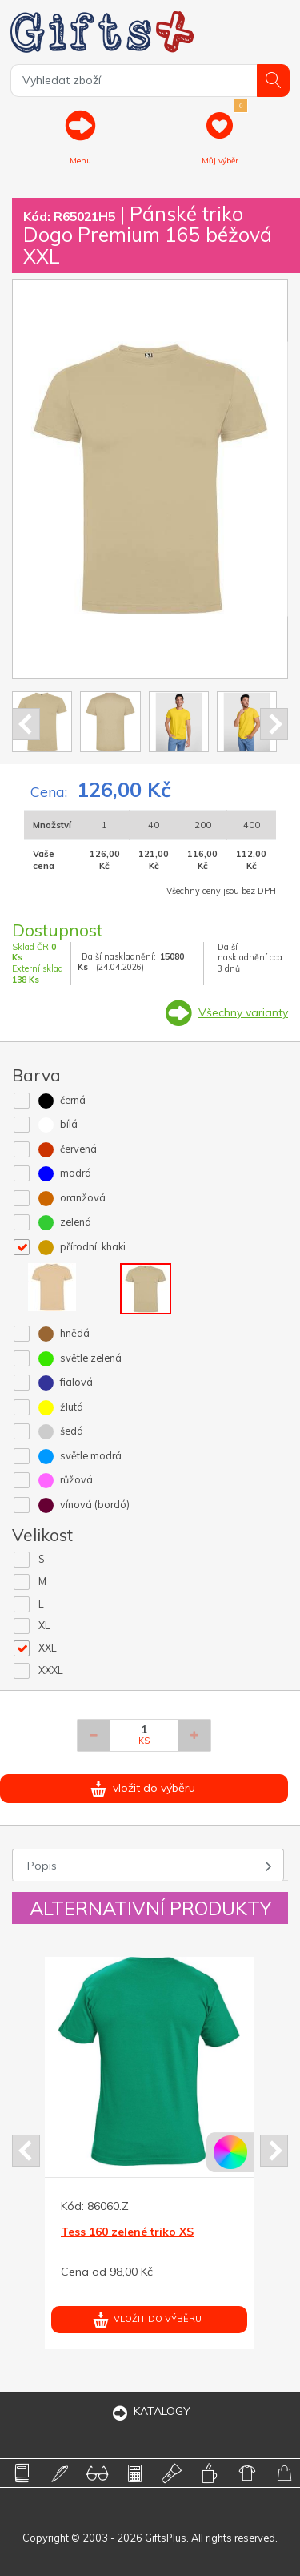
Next (274, 724)
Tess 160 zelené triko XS (127, 2231)
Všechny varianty (243, 1012)
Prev (26, 724)
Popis (42, 1865)
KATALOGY (150, 2411)
